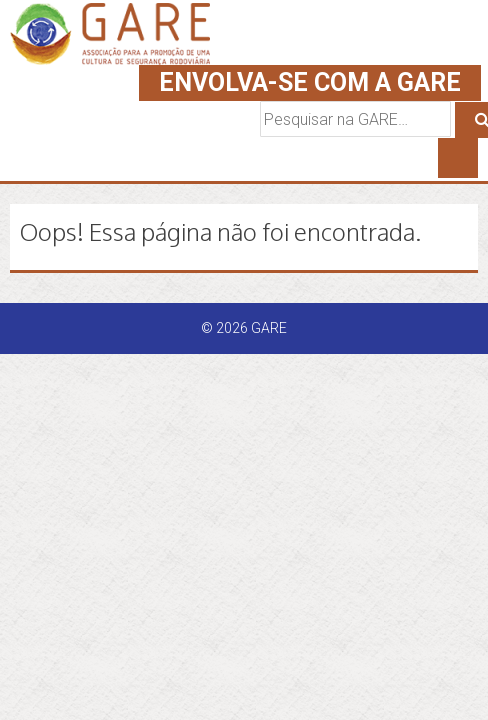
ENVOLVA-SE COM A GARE (310, 82)
